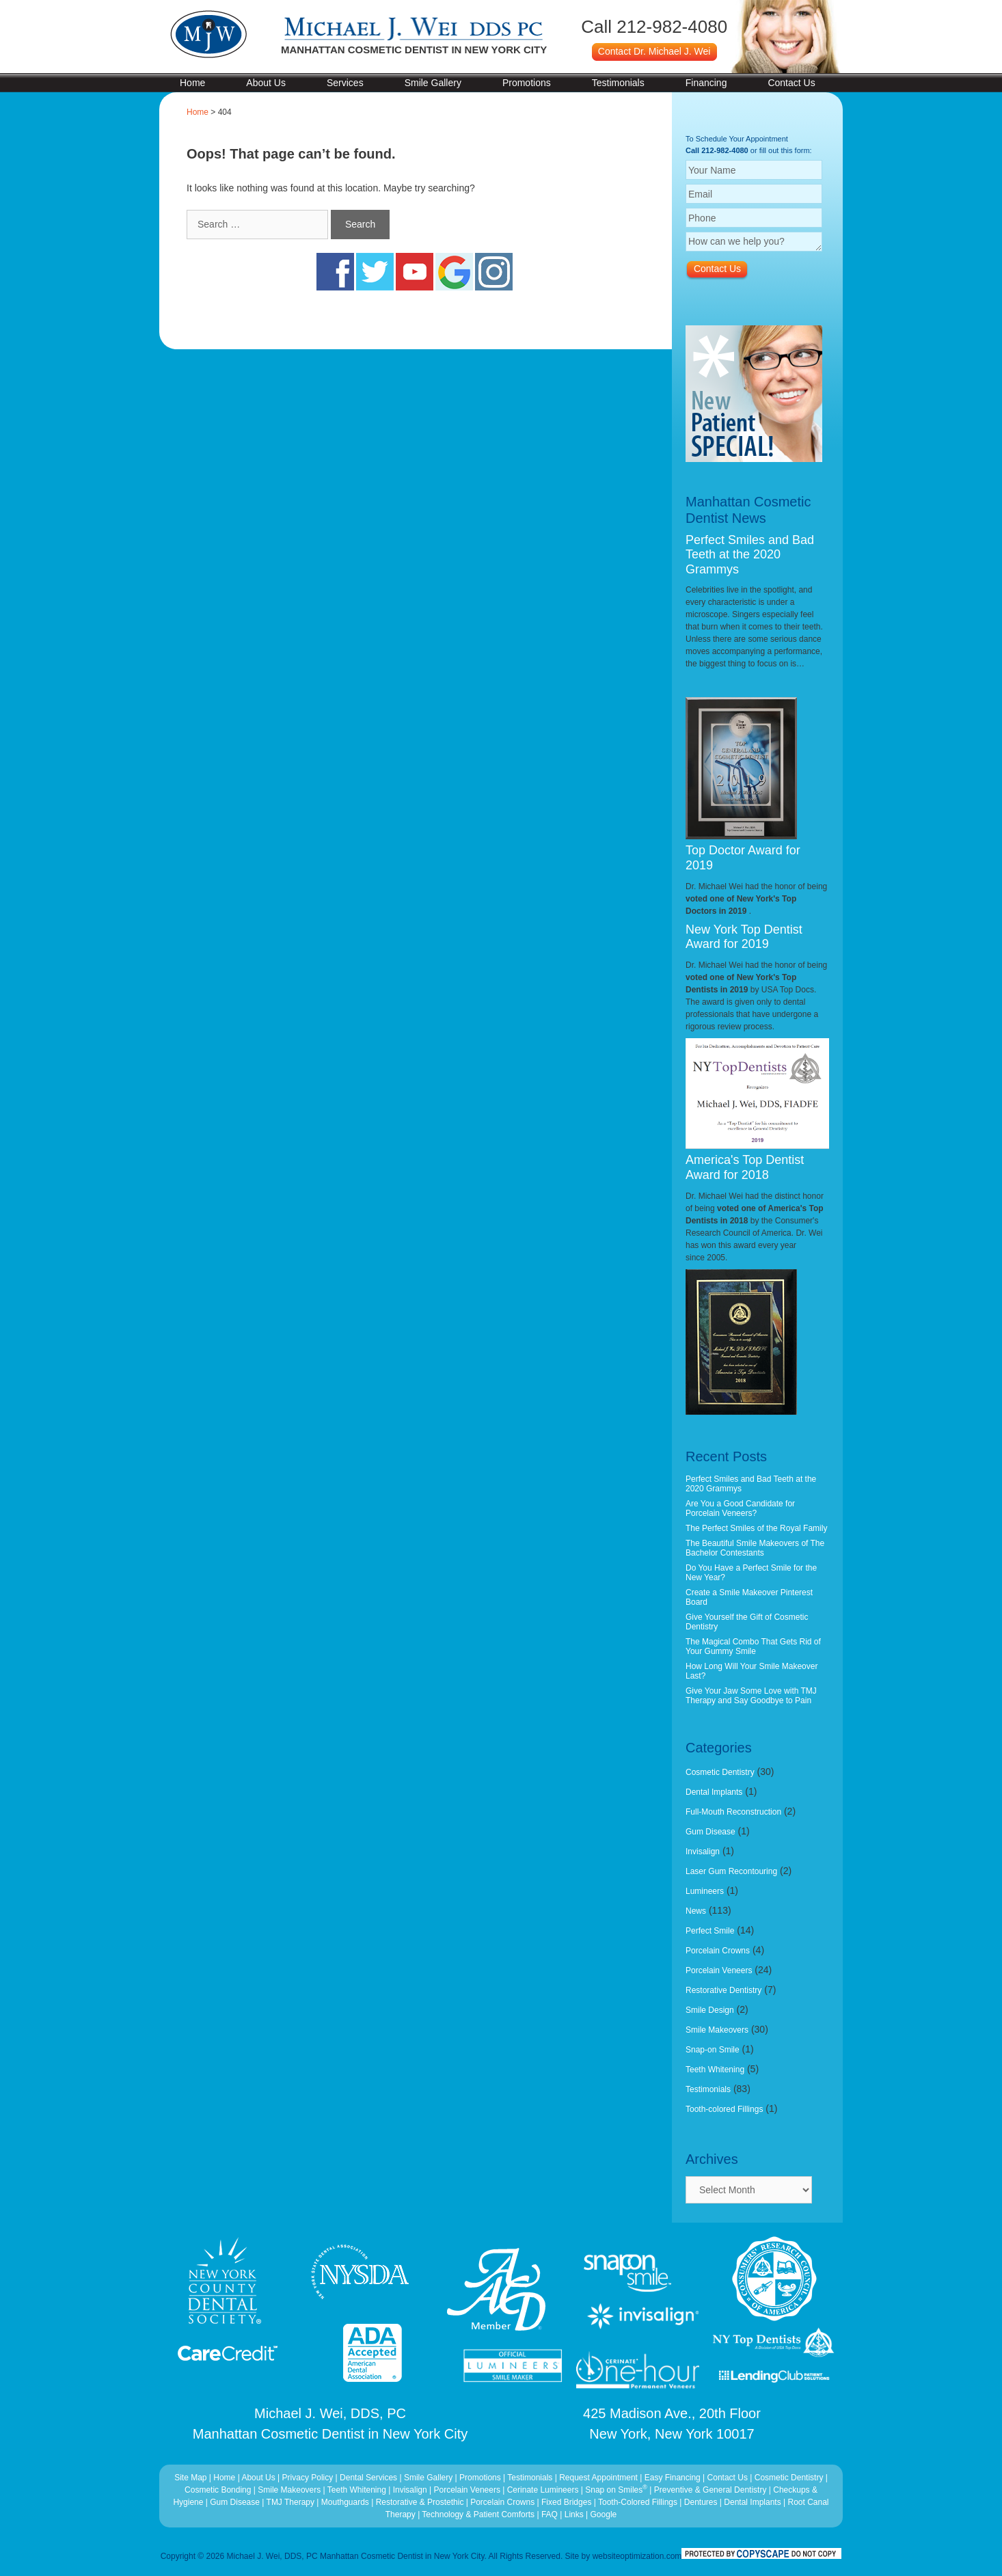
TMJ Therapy (292, 2502)
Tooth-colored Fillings (724, 2109)
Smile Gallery (433, 82)
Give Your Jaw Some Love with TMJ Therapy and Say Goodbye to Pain (751, 1695)
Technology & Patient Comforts (478, 2514)
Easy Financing (673, 2477)
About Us (266, 82)
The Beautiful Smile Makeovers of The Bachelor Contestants (755, 1548)
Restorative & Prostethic (420, 2502)
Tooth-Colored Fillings (637, 2502)
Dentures (701, 2502)
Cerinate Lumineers (543, 2490)
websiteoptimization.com (637, 2556)
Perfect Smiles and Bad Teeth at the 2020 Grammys (750, 554)
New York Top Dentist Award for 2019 (744, 937)
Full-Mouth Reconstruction (733, 1812)
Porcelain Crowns (718, 1950)
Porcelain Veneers (719, 1970)
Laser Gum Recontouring (731, 1871)
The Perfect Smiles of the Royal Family (756, 1528)
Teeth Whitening (715, 2069)
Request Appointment (598, 2477)
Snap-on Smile (713, 2050)
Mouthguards (345, 2502)
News (696, 1911)
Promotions (526, 82)
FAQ (549, 2514)
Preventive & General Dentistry (711, 2490)
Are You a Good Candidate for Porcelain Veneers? (740, 1508)
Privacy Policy (308, 2477)
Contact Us (791, 82)
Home (192, 82)
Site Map (190, 2477)
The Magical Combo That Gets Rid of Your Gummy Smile (753, 1646)
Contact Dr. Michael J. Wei (654, 51)
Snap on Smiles (617, 2490)
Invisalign (703, 1851)
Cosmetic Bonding (219, 2490)
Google (604, 2514)
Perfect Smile (710, 1931)
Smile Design (710, 2010)
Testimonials (618, 82)
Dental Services (368, 2477)
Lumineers (705, 1891)
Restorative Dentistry (723, 1990)
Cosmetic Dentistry (720, 1772)
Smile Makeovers (717, 2030)
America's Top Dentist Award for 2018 (745, 1167)
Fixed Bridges (566, 2502)
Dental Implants (714, 1792)
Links (574, 2514)
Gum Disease (710, 1831)
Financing (706, 82)
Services (345, 82)
